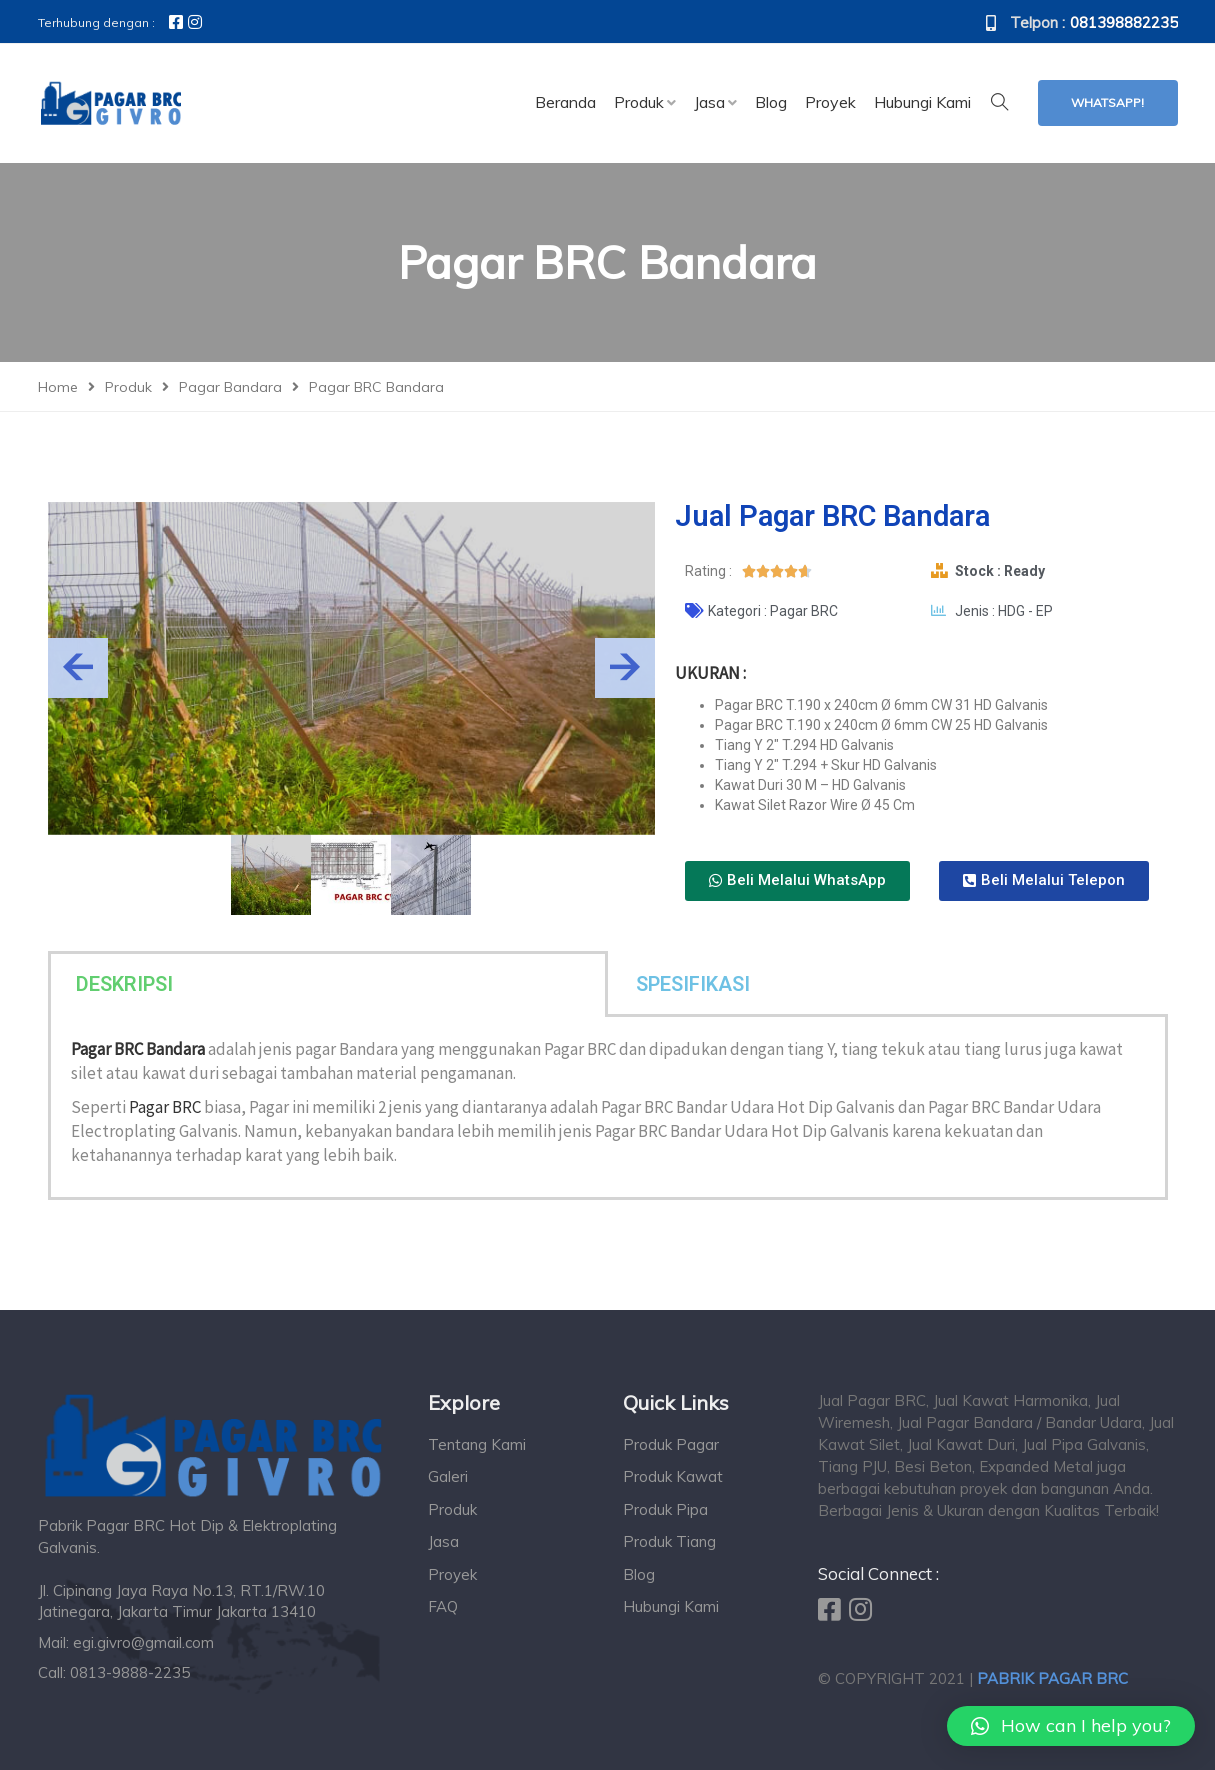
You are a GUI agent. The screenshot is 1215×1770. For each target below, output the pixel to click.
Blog (639, 1574)
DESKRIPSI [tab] (124, 984)
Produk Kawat (673, 1476)
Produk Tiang (669, 1541)
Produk (452, 1509)
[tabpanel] (608, 1108)
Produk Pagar (671, 1444)
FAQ (443, 1606)
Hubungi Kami (671, 1606)
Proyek (452, 1574)
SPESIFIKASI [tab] (693, 984)
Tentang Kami (477, 1444)
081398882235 (1124, 22)
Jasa (443, 1541)
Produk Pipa (665, 1509)
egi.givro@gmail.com (143, 1642)
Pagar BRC (165, 1107)
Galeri (448, 1476)
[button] (797, 881)
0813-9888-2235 (130, 1672)
